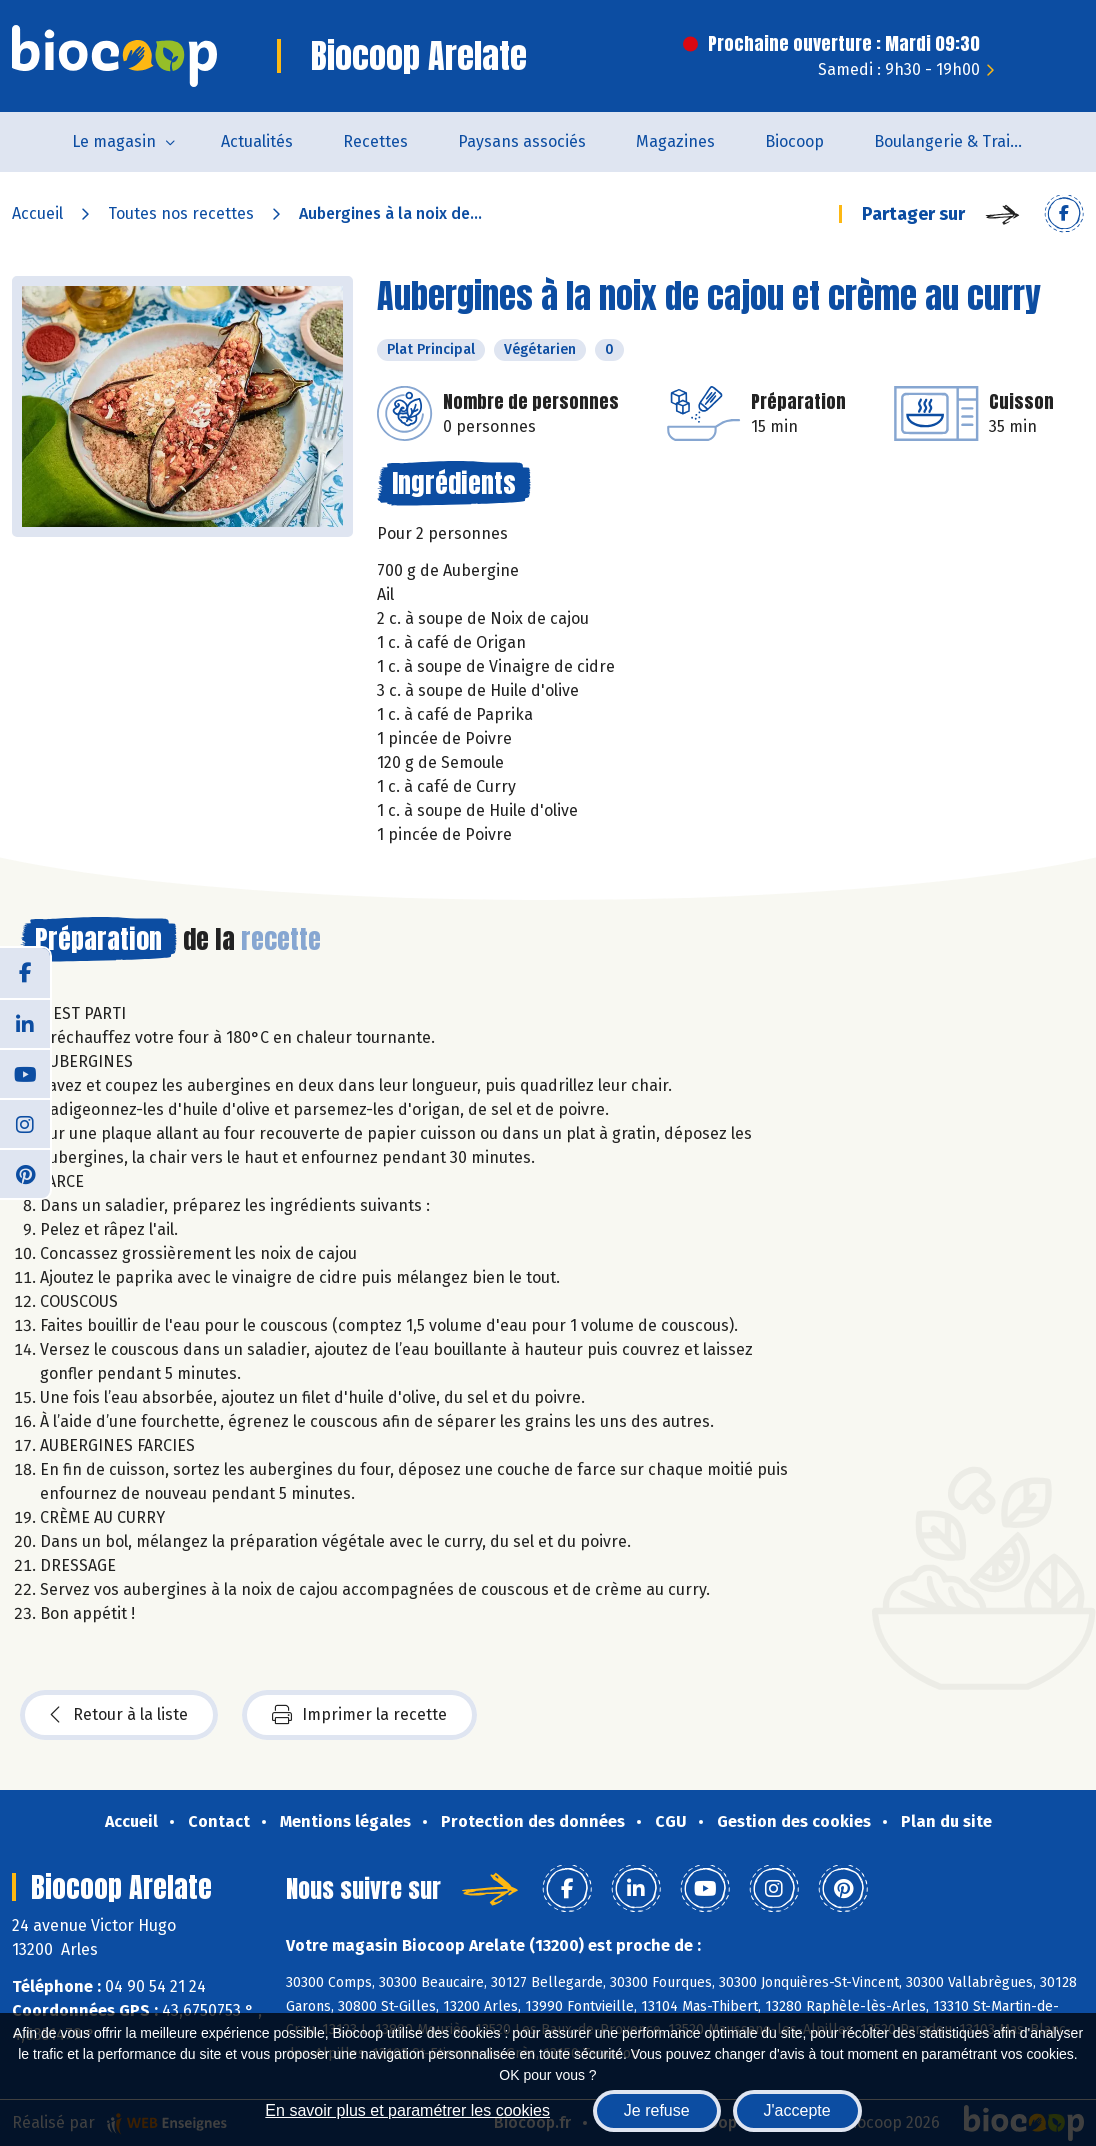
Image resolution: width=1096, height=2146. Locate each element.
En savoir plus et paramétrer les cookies (407, 2110)
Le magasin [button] (114, 141)
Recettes (375, 141)
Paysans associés (522, 141)
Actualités (257, 141)
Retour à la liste (119, 1715)
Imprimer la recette (359, 1715)
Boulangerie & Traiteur (957, 141)
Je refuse (657, 2110)
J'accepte (797, 2110)
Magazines (675, 141)
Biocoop (794, 141)
